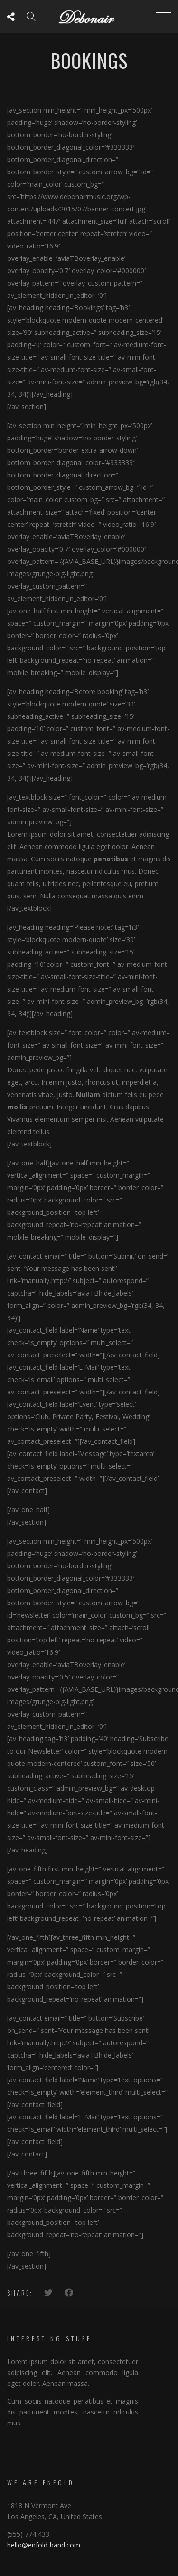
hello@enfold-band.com (43, 2544)
